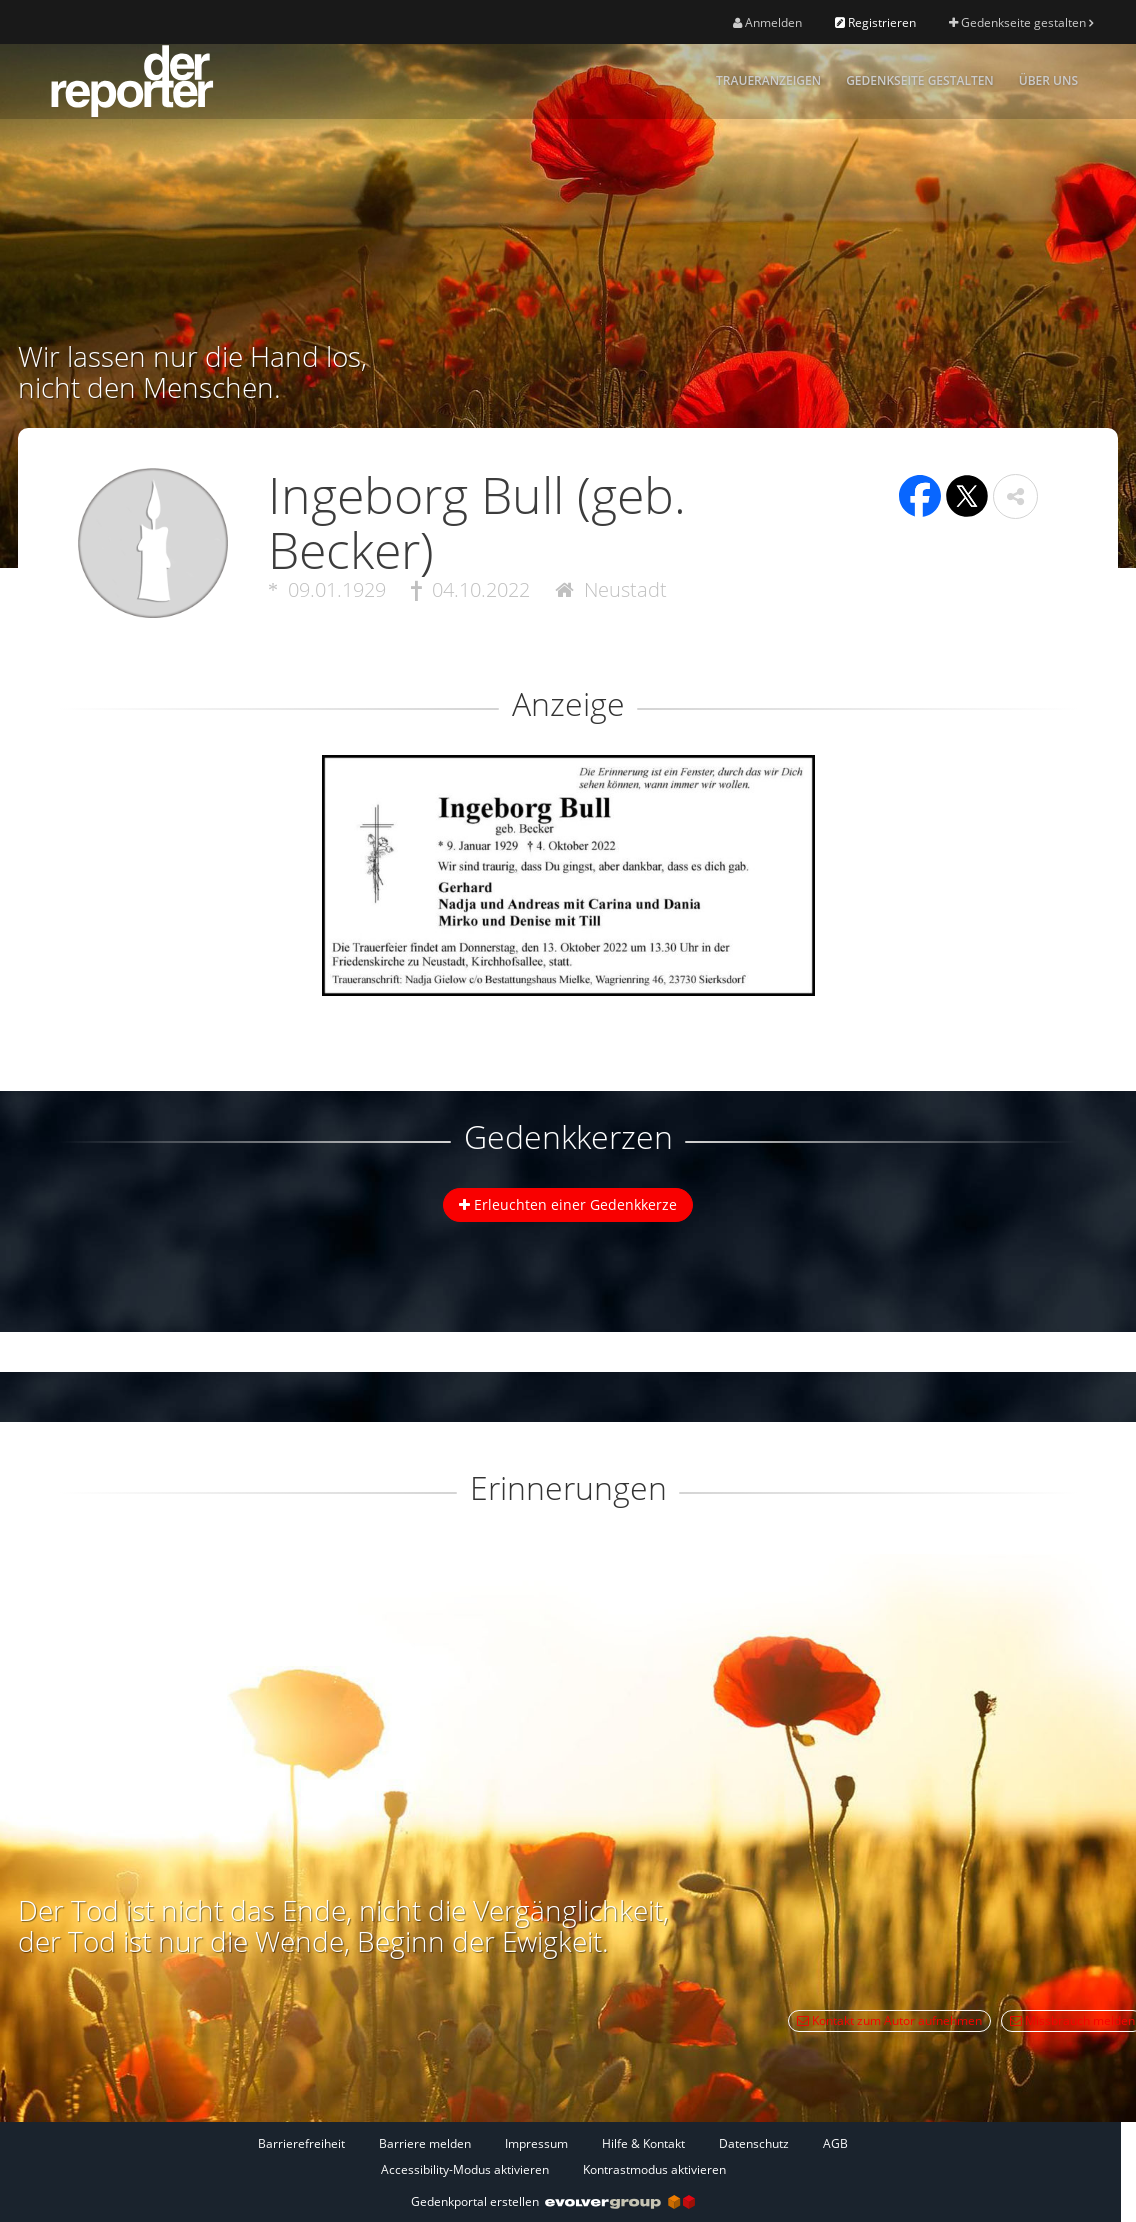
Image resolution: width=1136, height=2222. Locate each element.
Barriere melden (425, 2143)
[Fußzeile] (553, 2156)
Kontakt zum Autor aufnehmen (889, 2020)
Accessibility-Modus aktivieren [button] (465, 2169)
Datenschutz (754, 2143)
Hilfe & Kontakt (643, 2143)
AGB (835, 2143)
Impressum (536, 2143)
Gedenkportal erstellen (553, 2201)
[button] (1015, 496)
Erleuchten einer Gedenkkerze (568, 1204)
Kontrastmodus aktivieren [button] (654, 2169)
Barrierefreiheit (301, 2143)
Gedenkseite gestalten (1021, 22)
